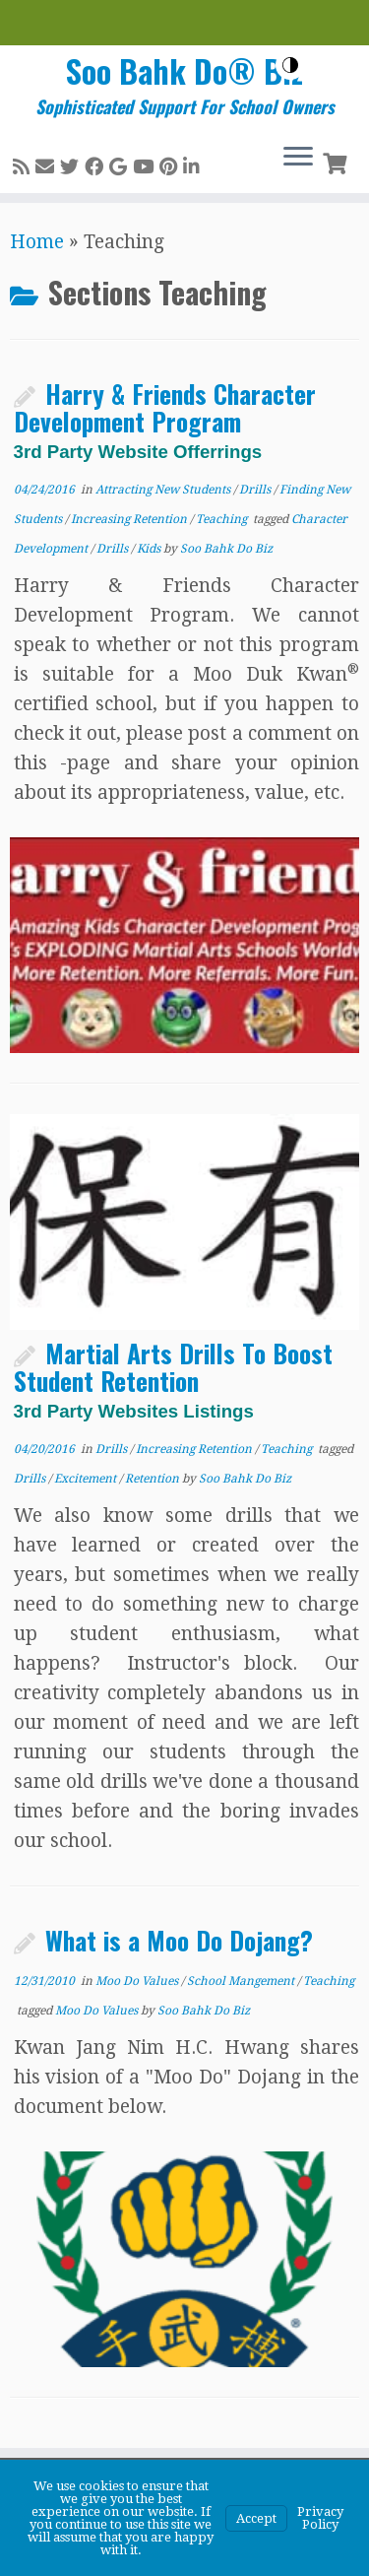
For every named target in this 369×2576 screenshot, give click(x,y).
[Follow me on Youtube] (146, 167)
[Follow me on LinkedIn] (194, 167)
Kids (150, 549)
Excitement (86, 1479)
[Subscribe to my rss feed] (24, 167)
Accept (256, 2518)
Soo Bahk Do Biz (226, 549)
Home (37, 242)
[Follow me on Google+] (121, 167)
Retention (153, 1479)
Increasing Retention (130, 519)
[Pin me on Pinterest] (171, 167)
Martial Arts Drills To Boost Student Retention (173, 1377)
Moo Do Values (138, 1981)
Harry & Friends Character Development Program (165, 417)
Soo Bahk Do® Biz (184, 71)
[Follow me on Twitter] (72, 167)
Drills (256, 489)
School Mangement (242, 1981)
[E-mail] (47, 167)
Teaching (223, 519)
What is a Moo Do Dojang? (179, 1939)
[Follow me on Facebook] (97, 167)
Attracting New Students (164, 489)
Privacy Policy (320, 2518)
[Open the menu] (298, 157)
